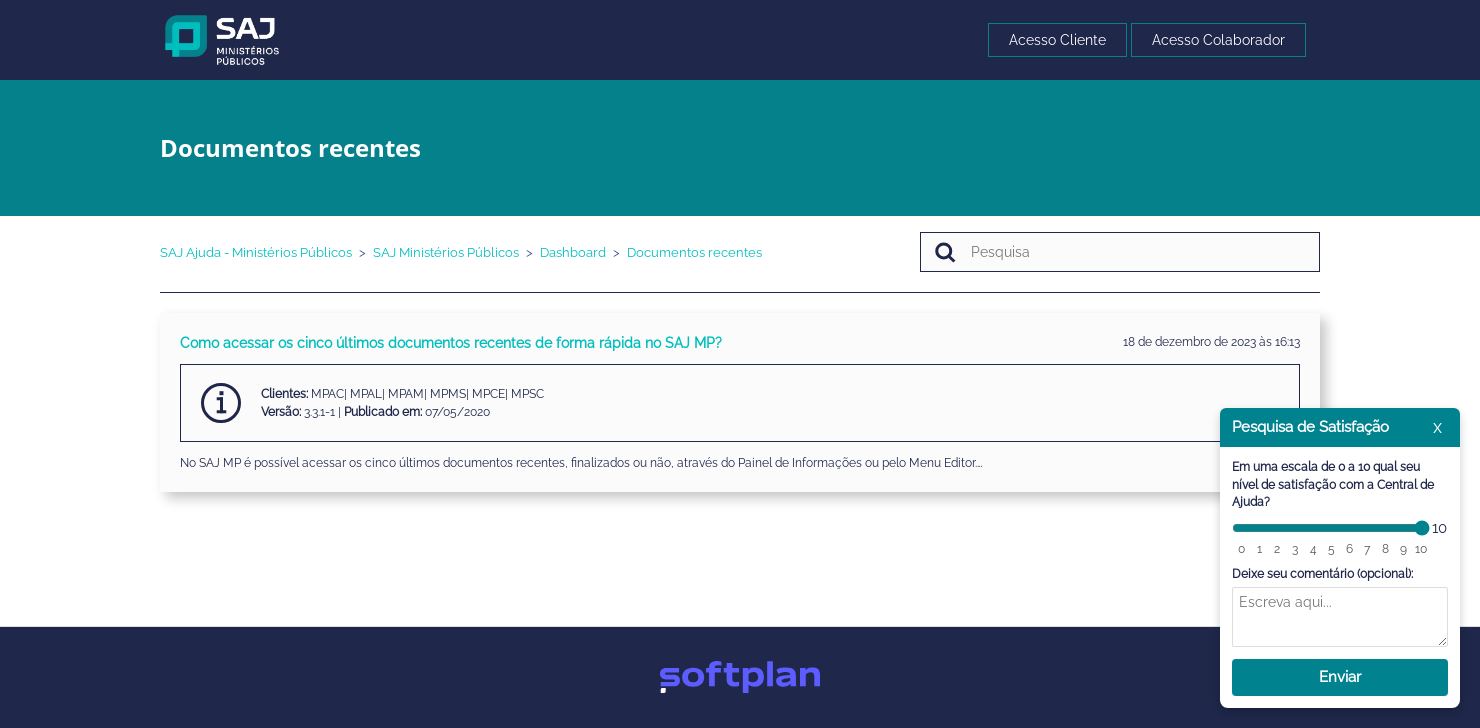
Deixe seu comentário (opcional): (1322, 574)
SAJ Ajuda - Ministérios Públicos (256, 252)
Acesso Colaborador (1218, 40)
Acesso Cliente (1057, 40)
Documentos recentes (694, 252)
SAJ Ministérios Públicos (446, 252)
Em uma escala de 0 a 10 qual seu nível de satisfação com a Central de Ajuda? (1333, 484)
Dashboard (573, 252)
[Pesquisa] (1120, 252)
